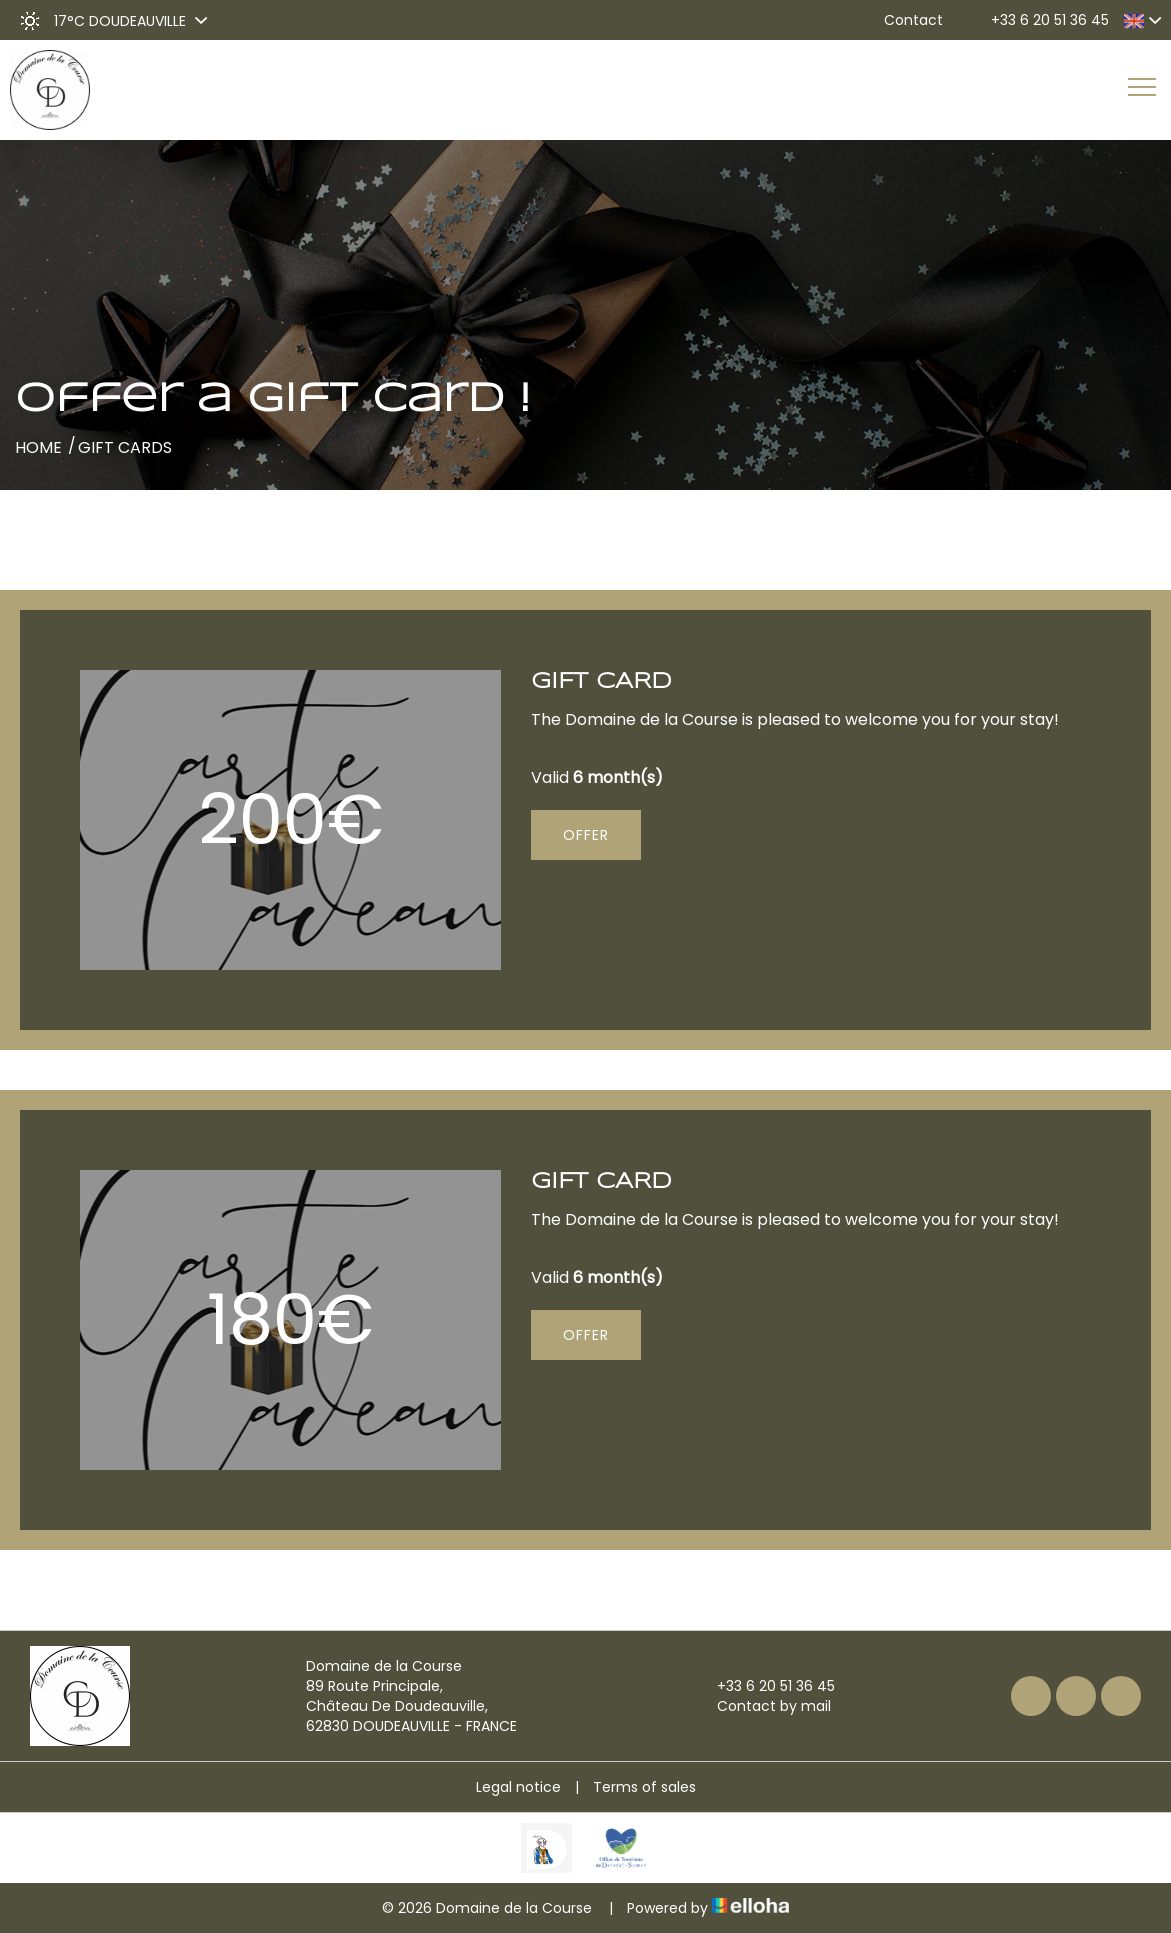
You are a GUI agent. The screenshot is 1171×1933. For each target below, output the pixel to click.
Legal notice (518, 1787)
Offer (586, 835)
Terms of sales (644, 1787)
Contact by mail (762, 1706)
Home (38, 447)
